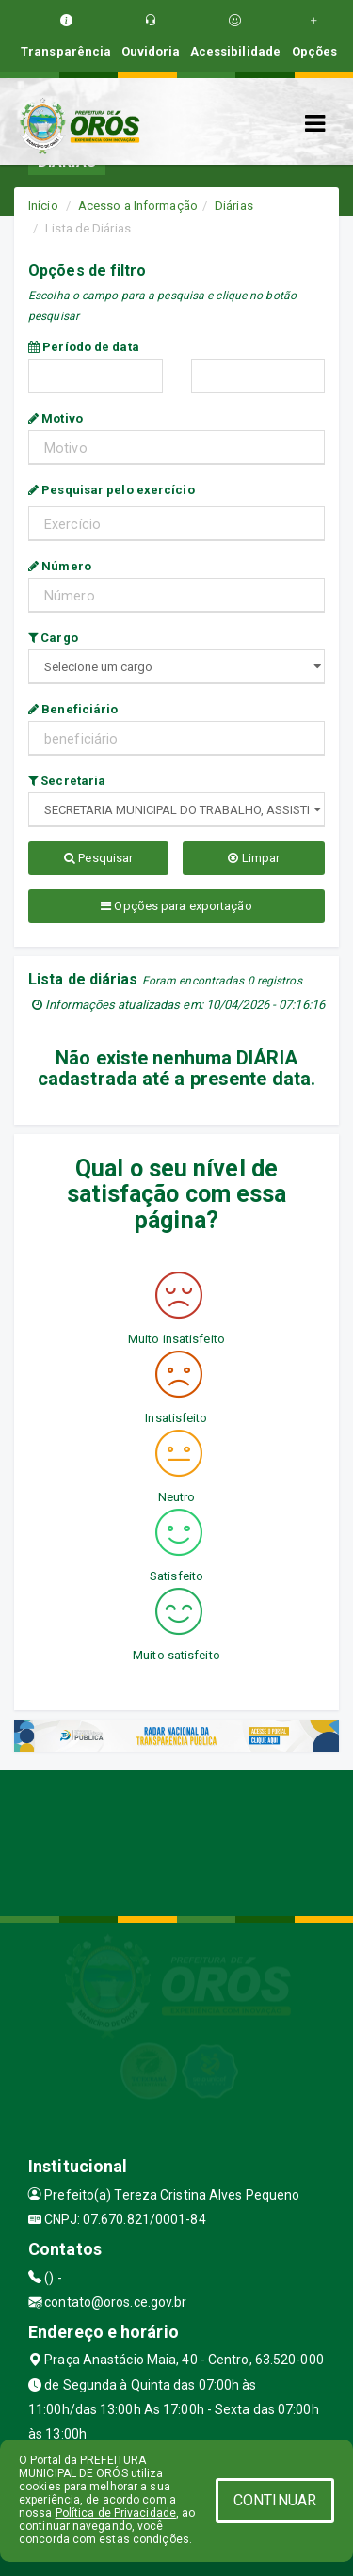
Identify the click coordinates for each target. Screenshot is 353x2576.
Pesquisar (98, 858)
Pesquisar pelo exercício (111, 490)
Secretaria (66, 781)
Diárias (234, 206)
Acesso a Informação (138, 206)
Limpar (254, 858)
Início (43, 206)
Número (59, 566)
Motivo (55, 418)
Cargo (53, 638)
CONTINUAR (274, 2500)
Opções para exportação (176, 906)
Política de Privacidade (116, 2513)
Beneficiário (73, 709)
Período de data (83, 347)
